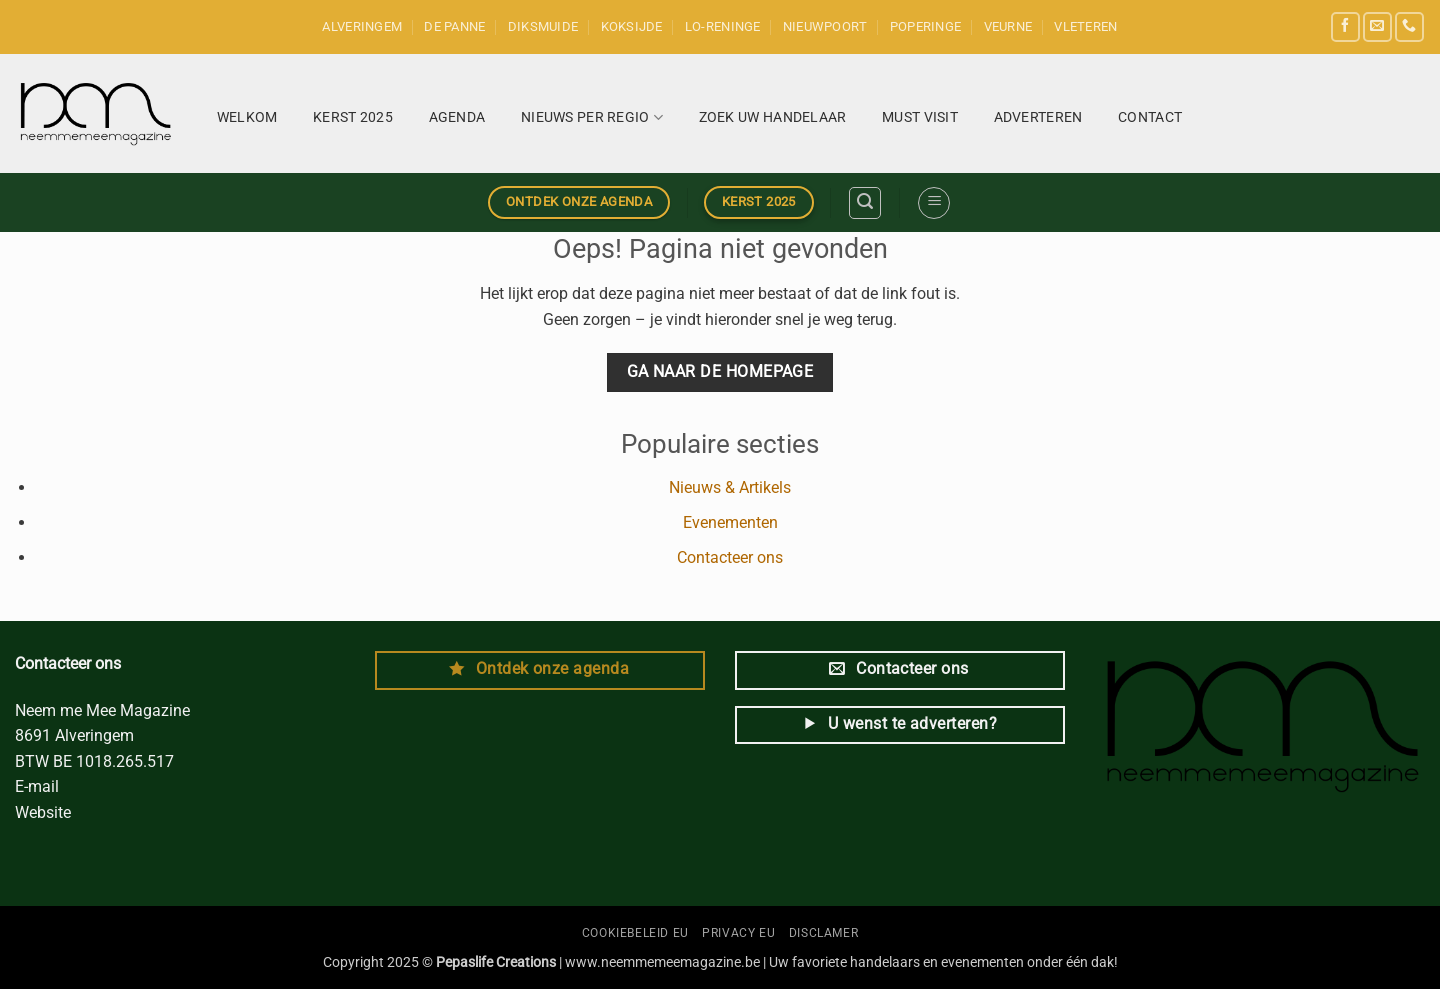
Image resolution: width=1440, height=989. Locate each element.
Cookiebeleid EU (635, 933)
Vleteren (1085, 26)
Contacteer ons (730, 557)
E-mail (39, 786)
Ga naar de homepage (720, 372)
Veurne (1008, 26)
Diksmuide (543, 26)
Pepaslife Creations (496, 962)
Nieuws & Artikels (730, 487)
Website (45, 812)
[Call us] (1409, 26)
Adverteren (1038, 117)
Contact (1150, 117)
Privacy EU (738, 933)
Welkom (247, 117)
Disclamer (824, 933)
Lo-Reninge (723, 26)
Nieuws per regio (592, 117)
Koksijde (632, 26)
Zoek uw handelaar (773, 117)
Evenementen (730, 522)
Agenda (457, 117)
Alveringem (362, 26)
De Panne (454, 26)
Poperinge (925, 26)
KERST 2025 (353, 117)
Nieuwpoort (825, 26)
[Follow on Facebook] (1345, 26)
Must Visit (920, 117)
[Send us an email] (1377, 26)
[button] (865, 203)
